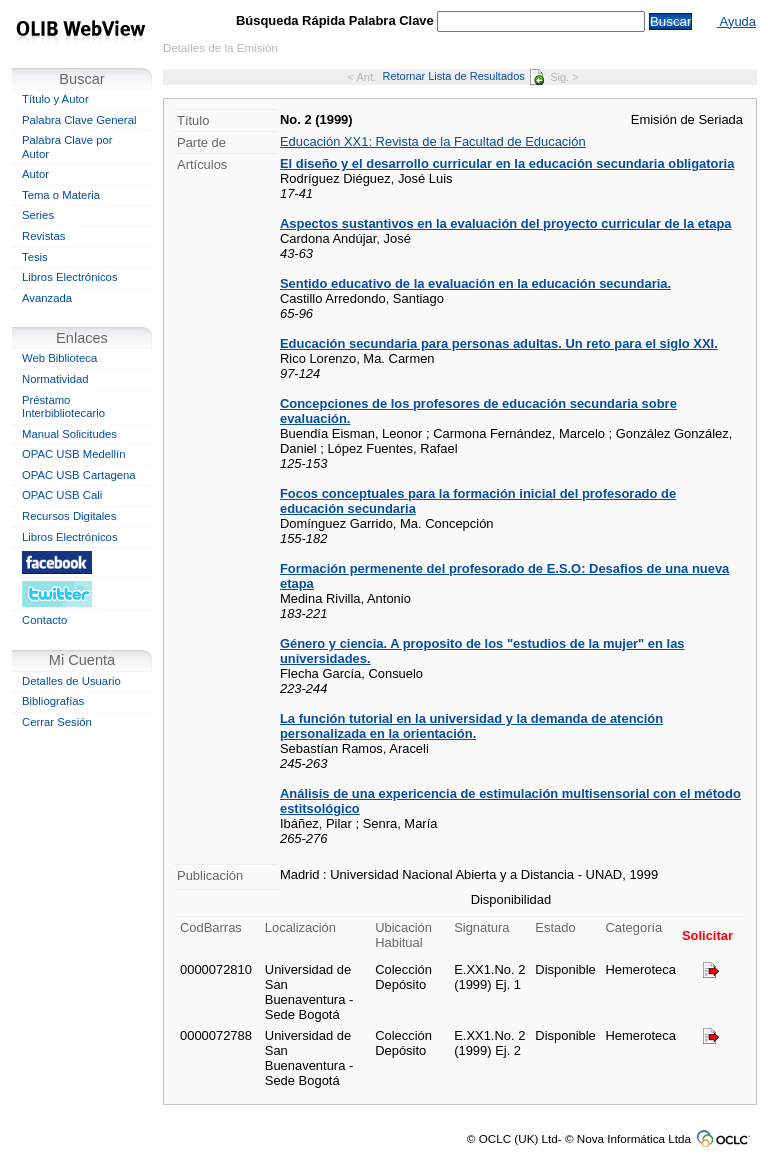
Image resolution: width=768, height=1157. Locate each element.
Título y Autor (55, 99)
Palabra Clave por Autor (67, 147)
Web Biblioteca (59, 358)
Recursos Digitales (69, 516)
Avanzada (47, 298)
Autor (35, 174)
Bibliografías (53, 701)
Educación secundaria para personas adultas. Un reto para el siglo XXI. (499, 343)
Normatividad (55, 379)
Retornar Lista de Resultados (462, 76)
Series (38, 215)
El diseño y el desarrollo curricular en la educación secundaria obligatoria (507, 163)
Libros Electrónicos (70, 277)
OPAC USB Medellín (74, 454)
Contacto (44, 620)
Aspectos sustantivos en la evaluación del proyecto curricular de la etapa (506, 223)
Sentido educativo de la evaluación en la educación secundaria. (475, 283)
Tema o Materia (61, 195)
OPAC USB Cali (62, 495)
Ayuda (736, 21)
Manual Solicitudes (69, 434)
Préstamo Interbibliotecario (63, 407)
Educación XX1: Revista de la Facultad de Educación (433, 141)
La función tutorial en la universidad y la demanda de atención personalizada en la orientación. (471, 726)
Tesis (35, 257)
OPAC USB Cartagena (79, 475)
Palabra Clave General (79, 120)
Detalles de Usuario (71, 681)
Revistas (43, 236)
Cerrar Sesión (57, 722)
